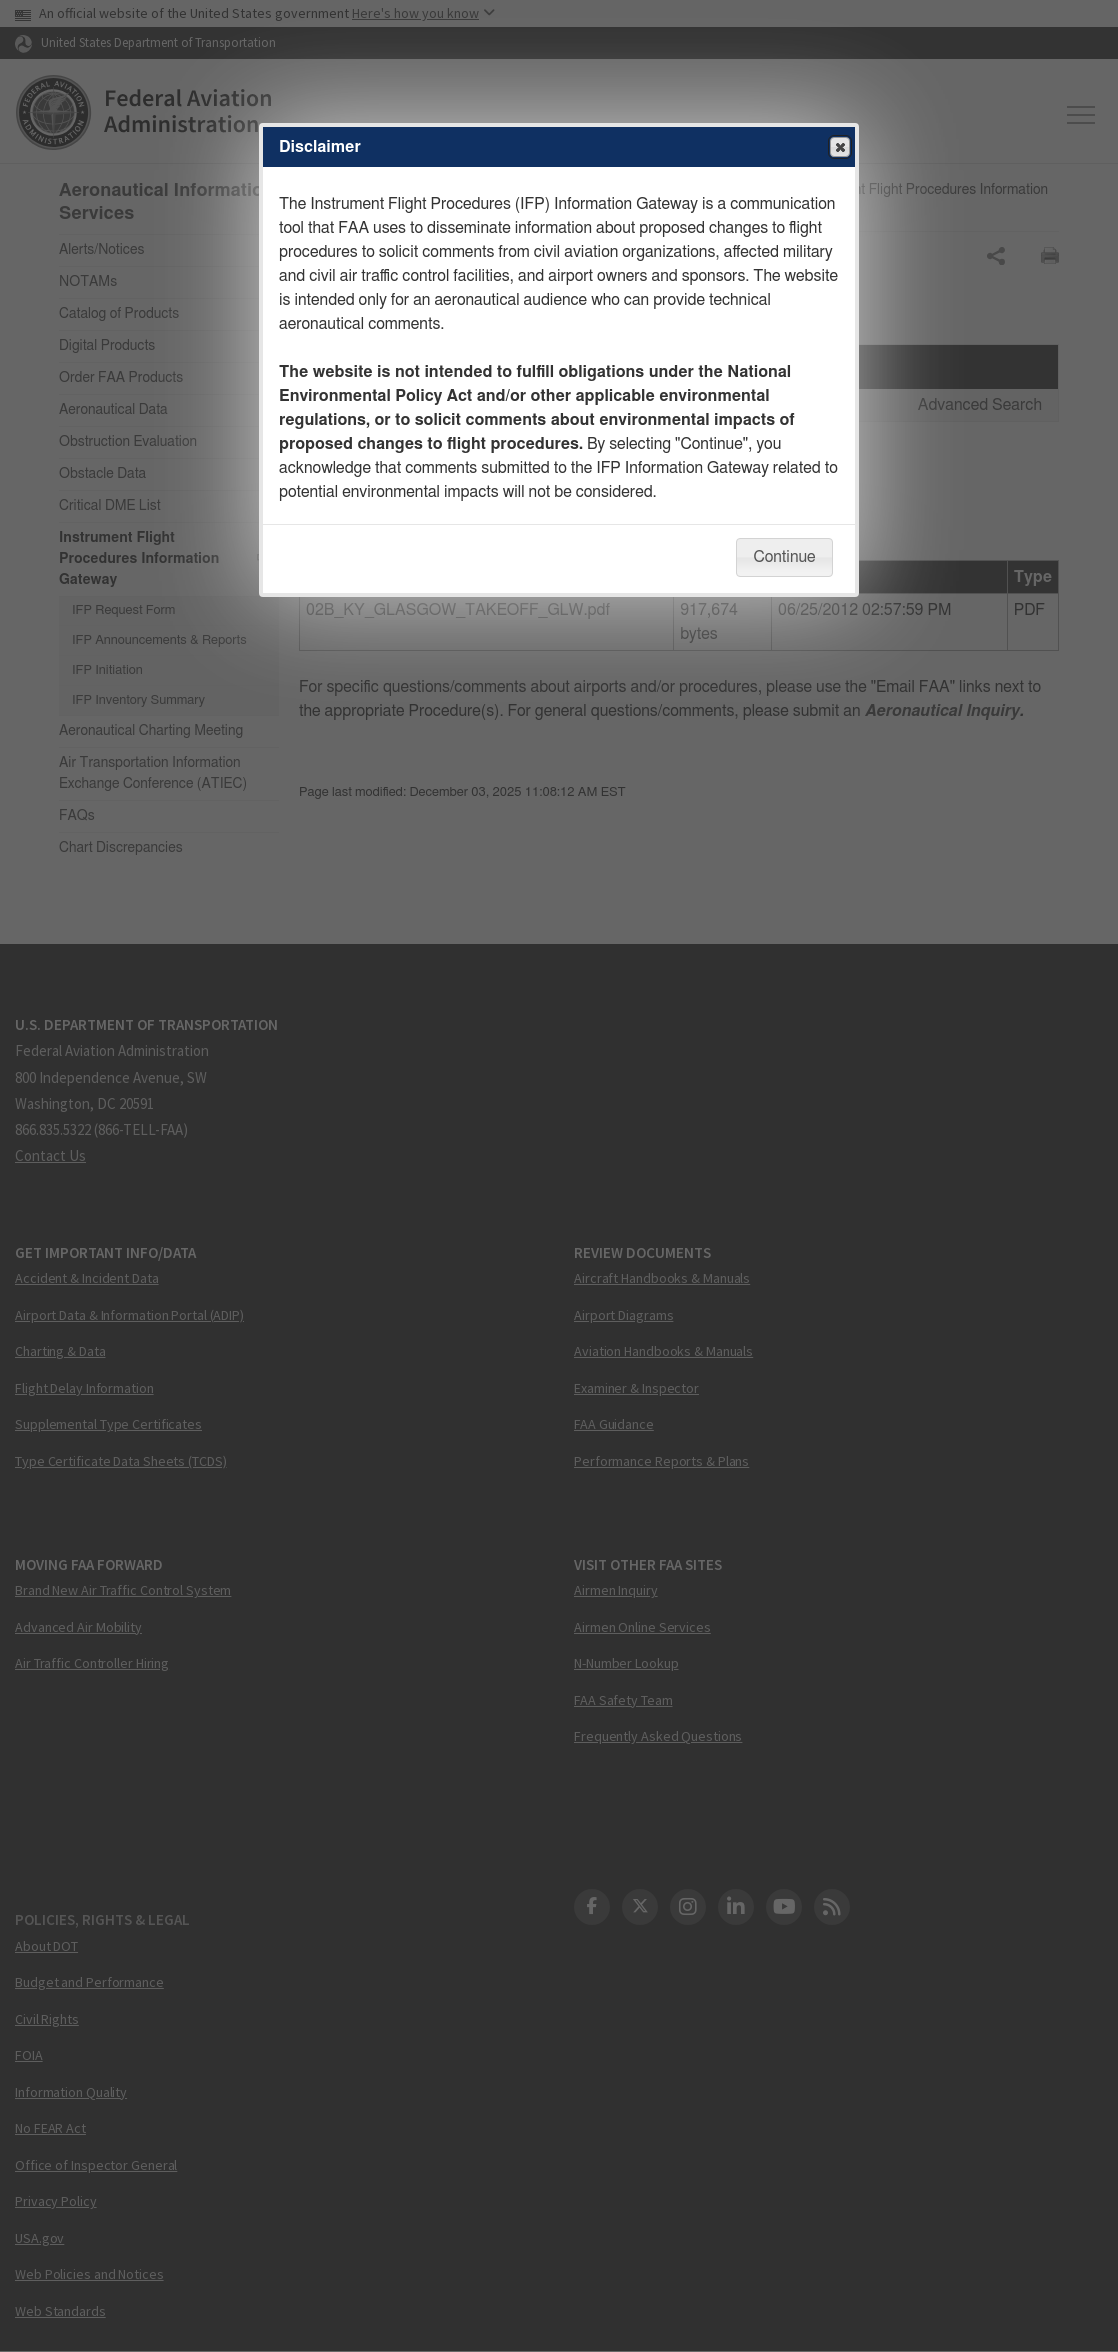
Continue (784, 557)
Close (839, 148)
